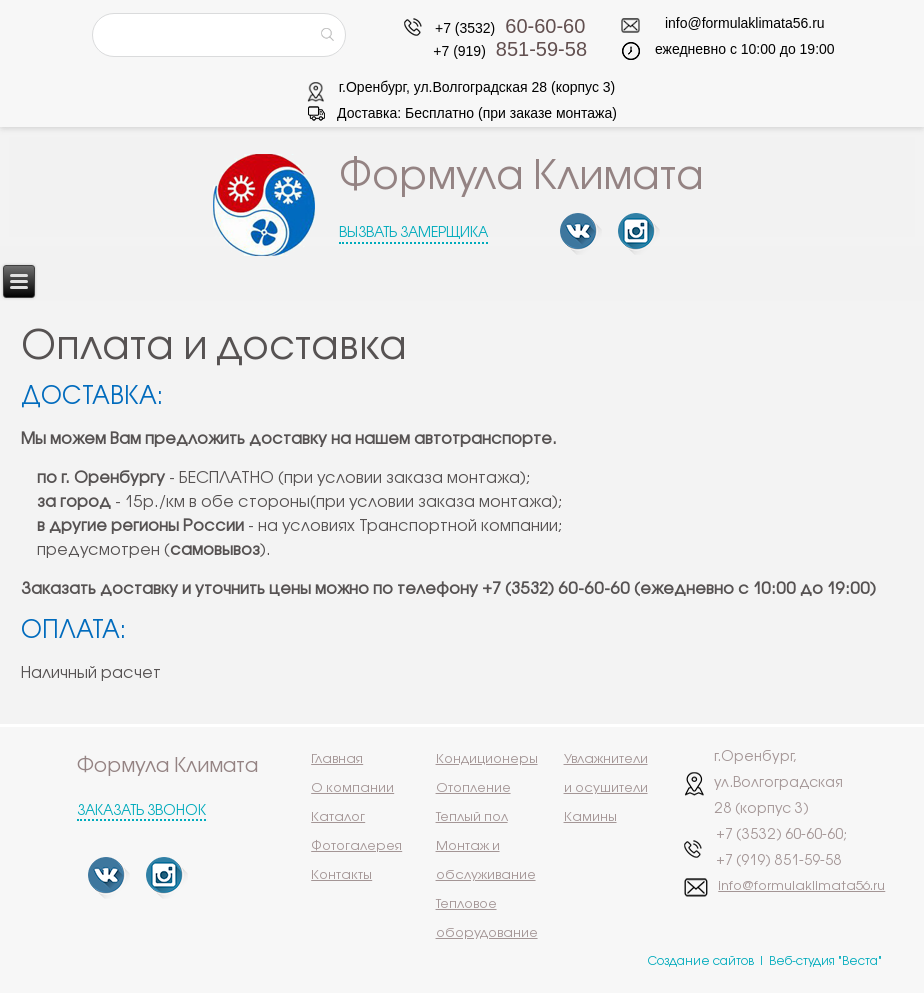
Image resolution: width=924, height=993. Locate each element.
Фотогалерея (356, 846)
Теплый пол (472, 817)
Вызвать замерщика (413, 233)
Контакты (341, 875)
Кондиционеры (487, 759)
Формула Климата (521, 178)
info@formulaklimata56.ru (745, 23)
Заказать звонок (141, 811)
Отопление (473, 788)
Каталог (338, 817)
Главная (337, 759)
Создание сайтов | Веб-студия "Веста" (765, 961)
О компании (352, 788)
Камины (590, 817)
